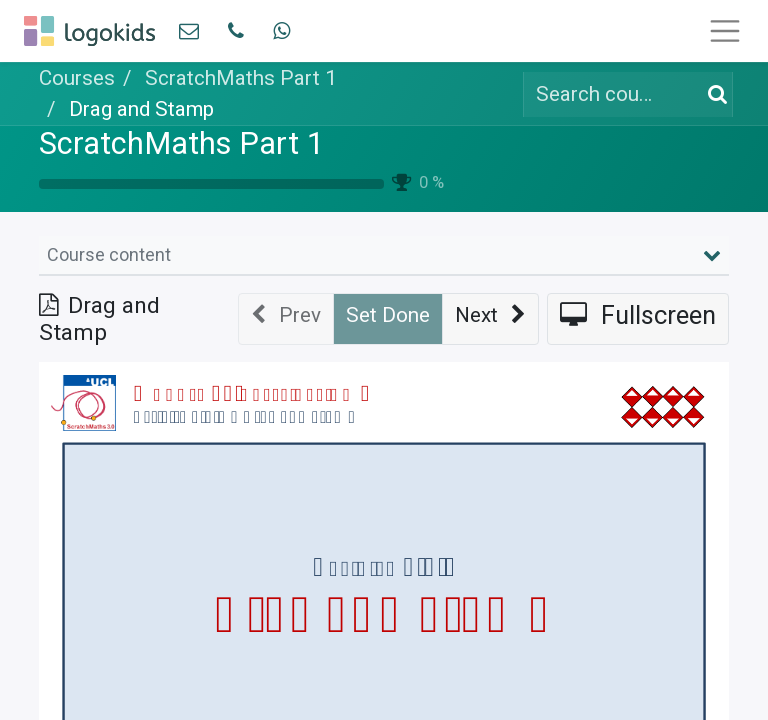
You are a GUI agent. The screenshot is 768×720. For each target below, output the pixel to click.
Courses (77, 78)
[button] (490, 319)
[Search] (713, 94)
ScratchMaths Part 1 (181, 143)
